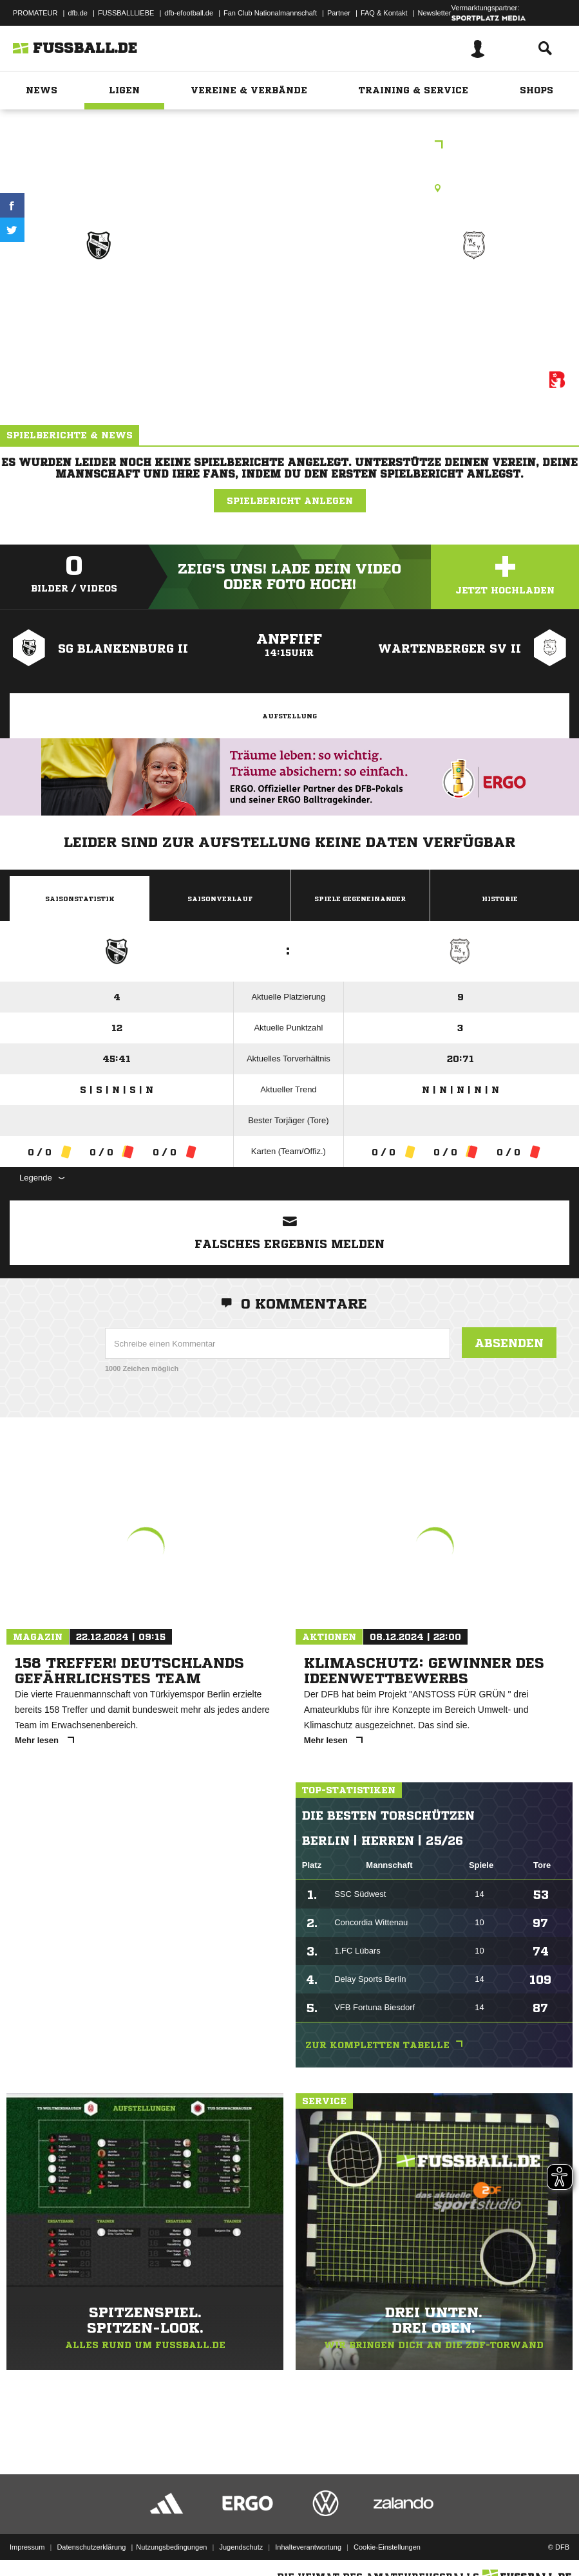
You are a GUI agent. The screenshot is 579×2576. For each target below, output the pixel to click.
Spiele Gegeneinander (360, 898)
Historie (500, 898)
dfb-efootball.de (188, 13)
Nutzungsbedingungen (171, 2533)
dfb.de (78, 13)
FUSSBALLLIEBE (126, 13)
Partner (338, 13)
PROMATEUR (35, 13)
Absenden (509, 1343)
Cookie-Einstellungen (387, 2533)
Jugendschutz (241, 2533)
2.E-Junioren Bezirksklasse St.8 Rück (290, 146)
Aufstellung (289, 716)
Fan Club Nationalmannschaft (270, 13)
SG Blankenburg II (98, 291)
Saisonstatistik (80, 898)
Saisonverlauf (219, 898)
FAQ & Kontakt (384, 13)
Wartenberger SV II (474, 291)
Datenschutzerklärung (91, 2533)
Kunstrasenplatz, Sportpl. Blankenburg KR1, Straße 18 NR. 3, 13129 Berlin (289, 188)
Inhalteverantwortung (308, 2533)
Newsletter (434, 13)
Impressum (27, 2533)
